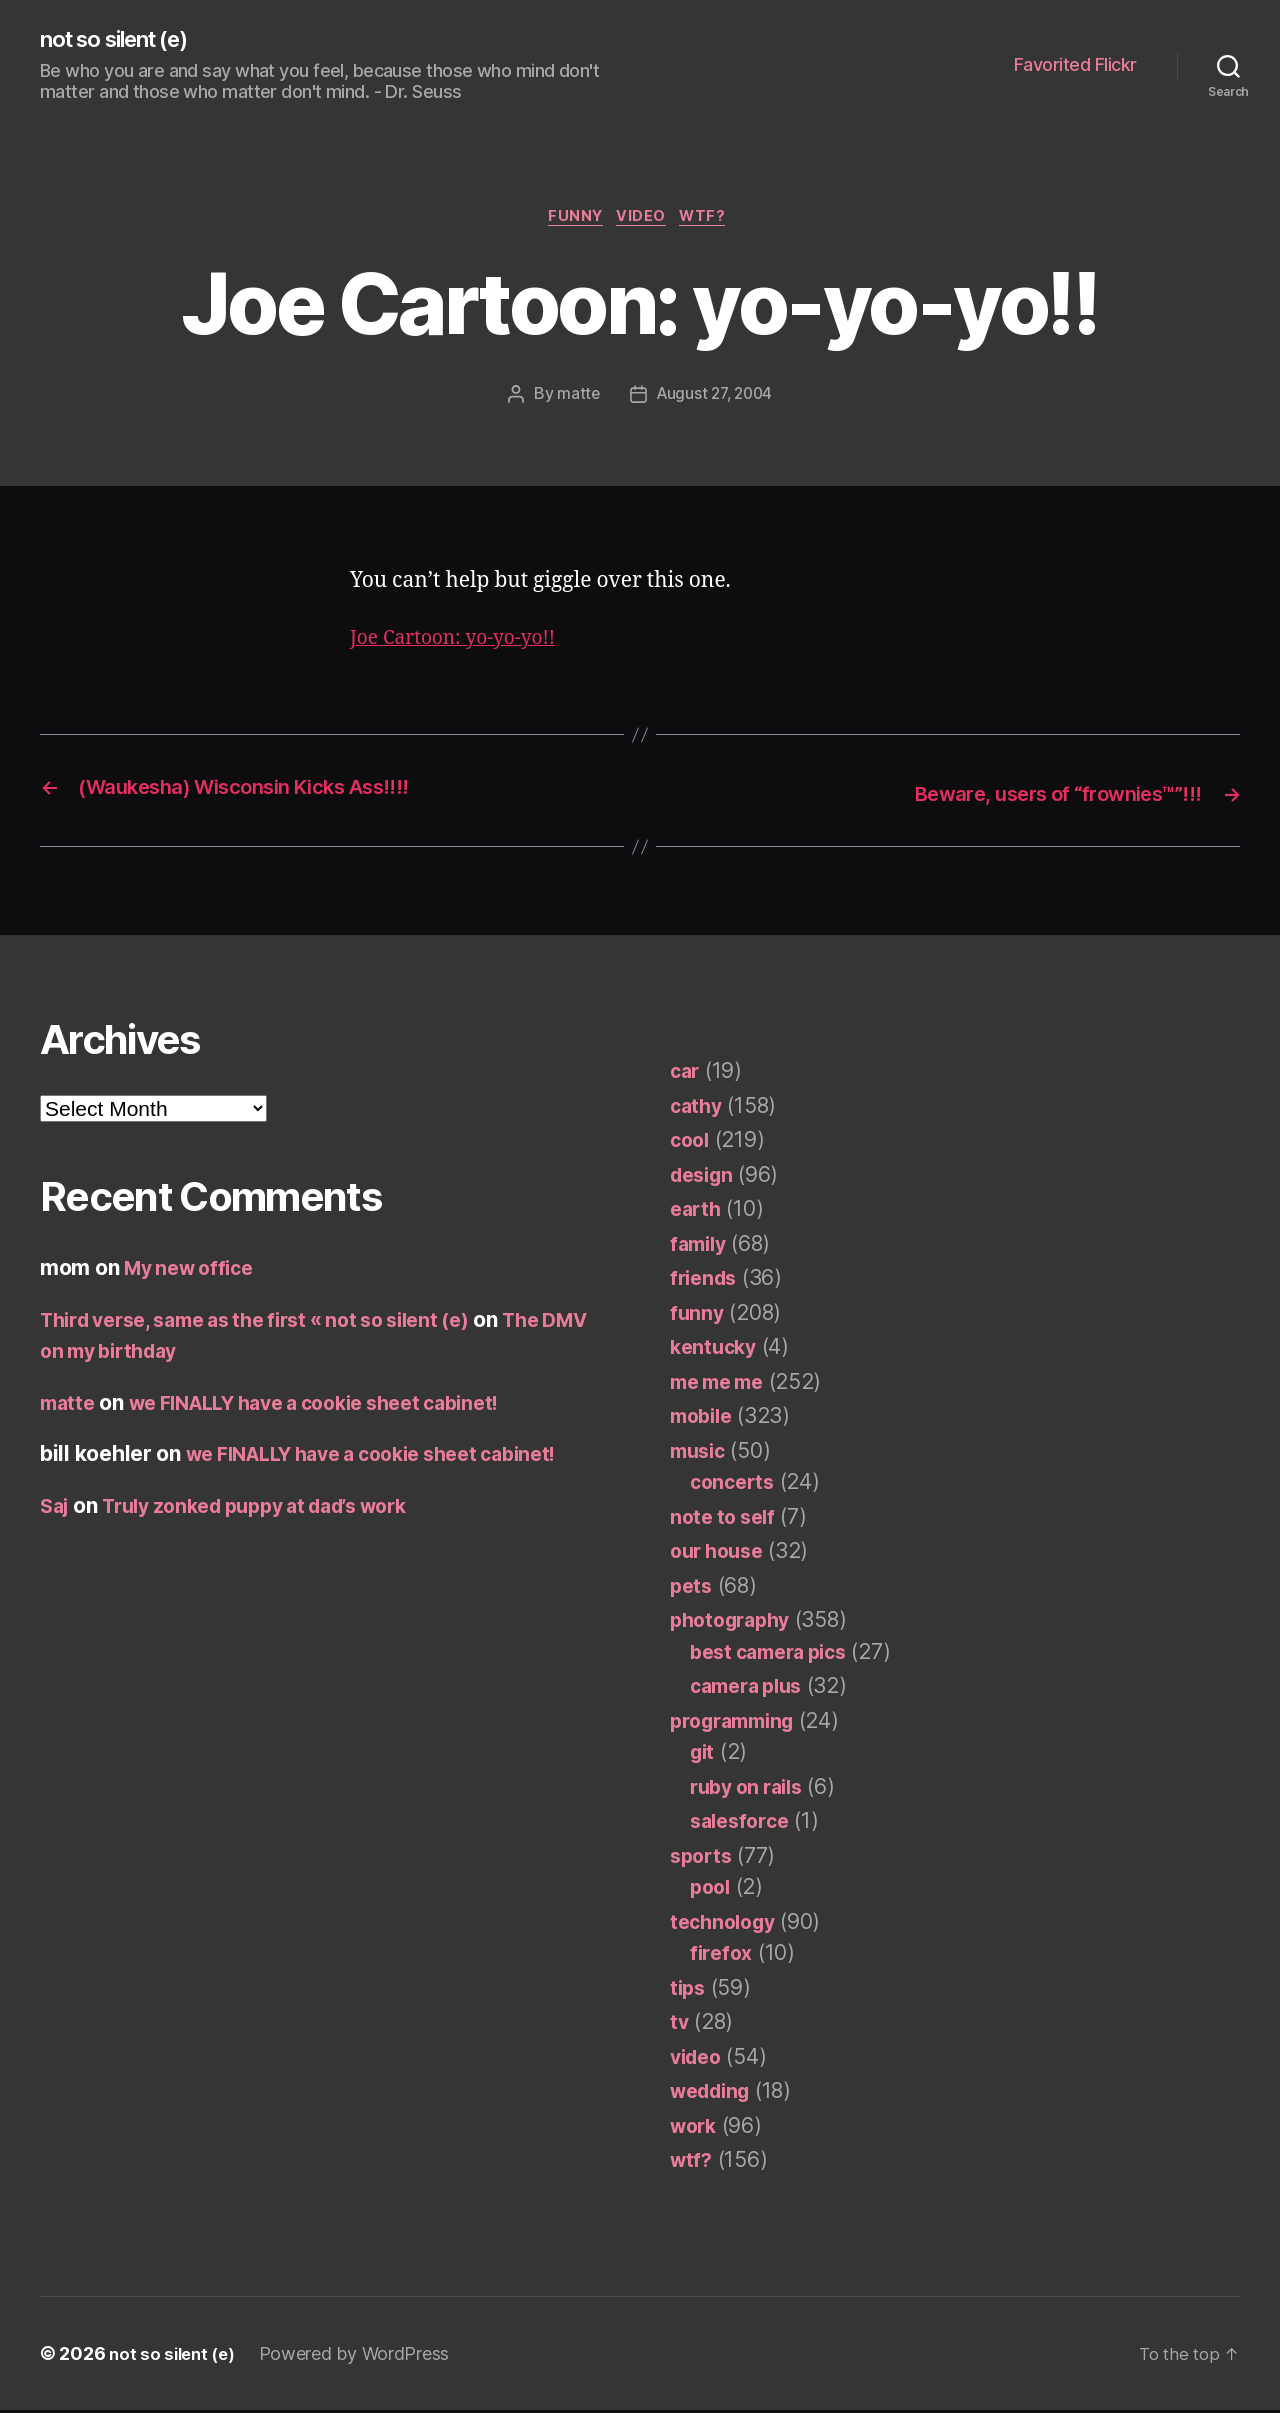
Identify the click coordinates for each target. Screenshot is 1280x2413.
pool (712, 1890)
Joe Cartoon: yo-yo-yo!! (463, 643)
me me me (722, 1384)
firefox (723, 1956)
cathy (698, 1108)
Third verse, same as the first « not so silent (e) (276, 1322)
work (695, 2128)
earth (697, 1212)
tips (689, 1990)
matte (575, 399)
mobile (704, 1419)
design (704, 1177)
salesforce (743, 1824)
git (703, 1755)
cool (691, 1143)
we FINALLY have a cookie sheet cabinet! (337, 1405)
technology (726, 1924)
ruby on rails (752, 1789)
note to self (726, 1519)
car (686, 1074)
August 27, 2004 (714, 399)
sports (703, 1858)
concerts (735, 1485)
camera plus (751, 1689)
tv (679, 2025)
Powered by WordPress (361, 2356)
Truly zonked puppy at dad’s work (274, 1508)
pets (692, 1588)
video (644, 221)
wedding (714, 2094)
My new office (194, 1271)
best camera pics (776, 1654)
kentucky (716, 1350)
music (700, 1453)
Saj (56, 1508)
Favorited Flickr (1075, 65)
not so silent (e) (124, 40)
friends (706, 1281)
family (700, 1246)
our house (721, 1554)
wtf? (712, 221)
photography (735, 1623)
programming (738, 1723)
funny (572, 221)
